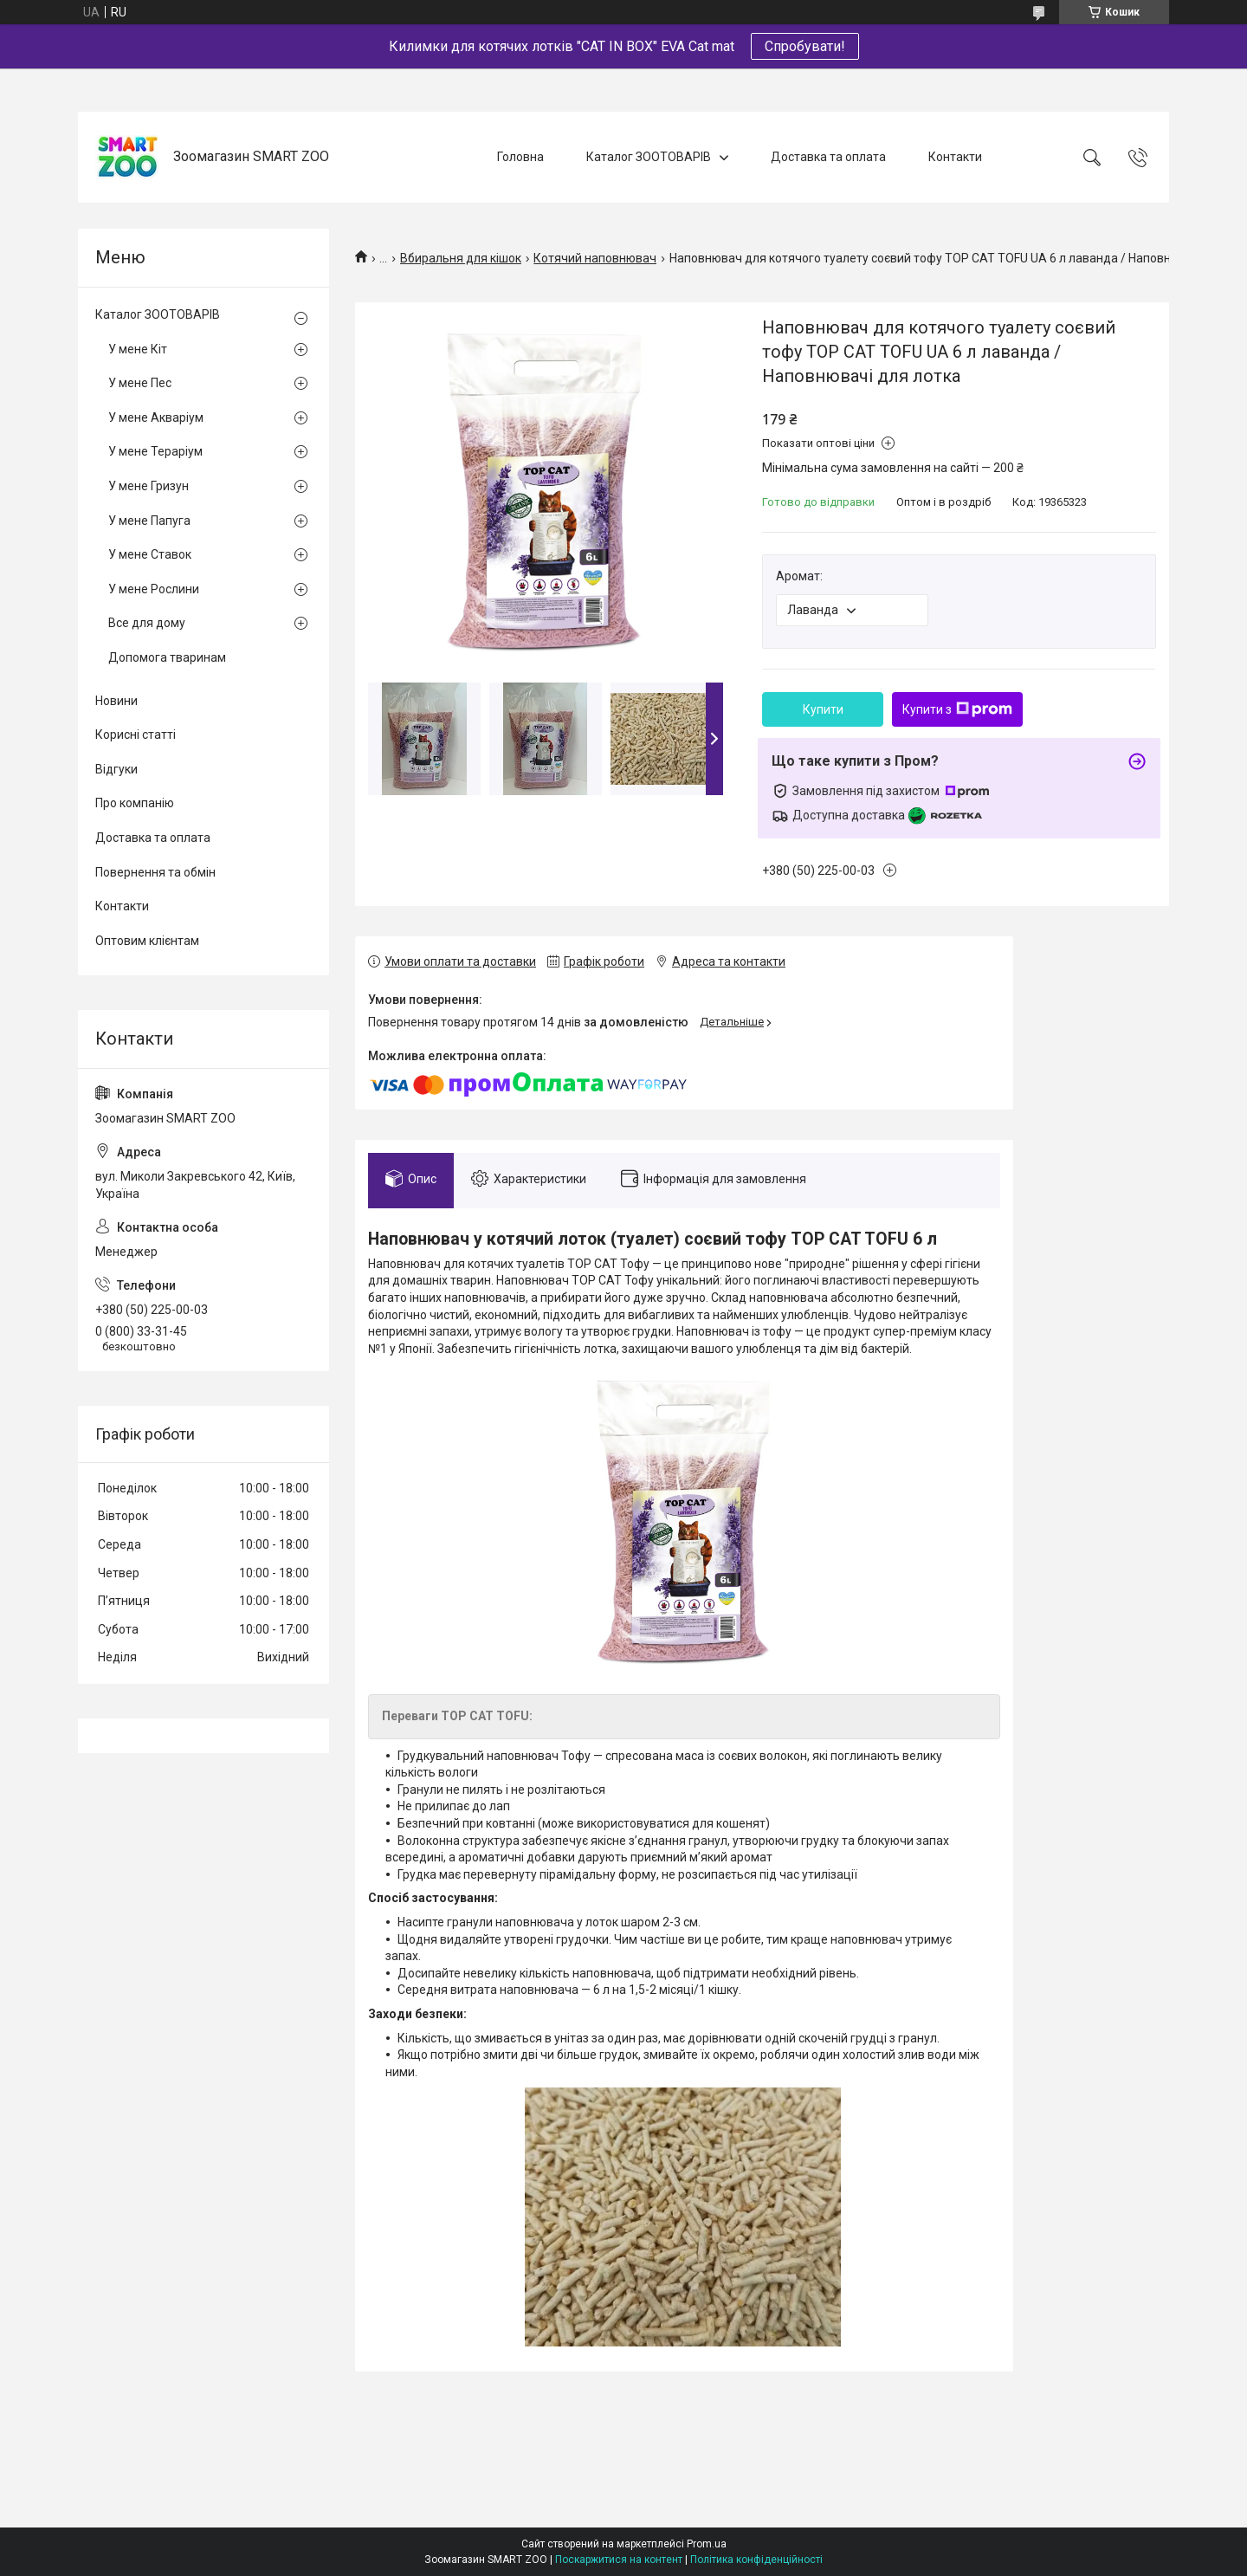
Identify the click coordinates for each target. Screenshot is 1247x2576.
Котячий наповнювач (594, 258)
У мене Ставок (149, 554)
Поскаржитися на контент (618, 2559)
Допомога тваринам (167, 657)
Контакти (955, 157)
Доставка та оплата (828, 157)
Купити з (957, 709)
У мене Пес (139, 383)
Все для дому (146, 623)
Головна (520, 157)
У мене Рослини (153, 589)
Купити (823, 709)
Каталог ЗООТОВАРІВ (648, 157)
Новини (116, 701)
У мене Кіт (137, 349)
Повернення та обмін (155, 872)
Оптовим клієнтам (147, 941)
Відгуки (116, 769)
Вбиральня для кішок (460, 258)
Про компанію (134, 803)
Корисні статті (135, 734)
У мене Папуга (149, 520)
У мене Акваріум (156, 417)
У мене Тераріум (155, 451)
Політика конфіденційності (756, 2559)
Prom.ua (707, 2544)
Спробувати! (805, 46)
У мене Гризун (148, 486)
